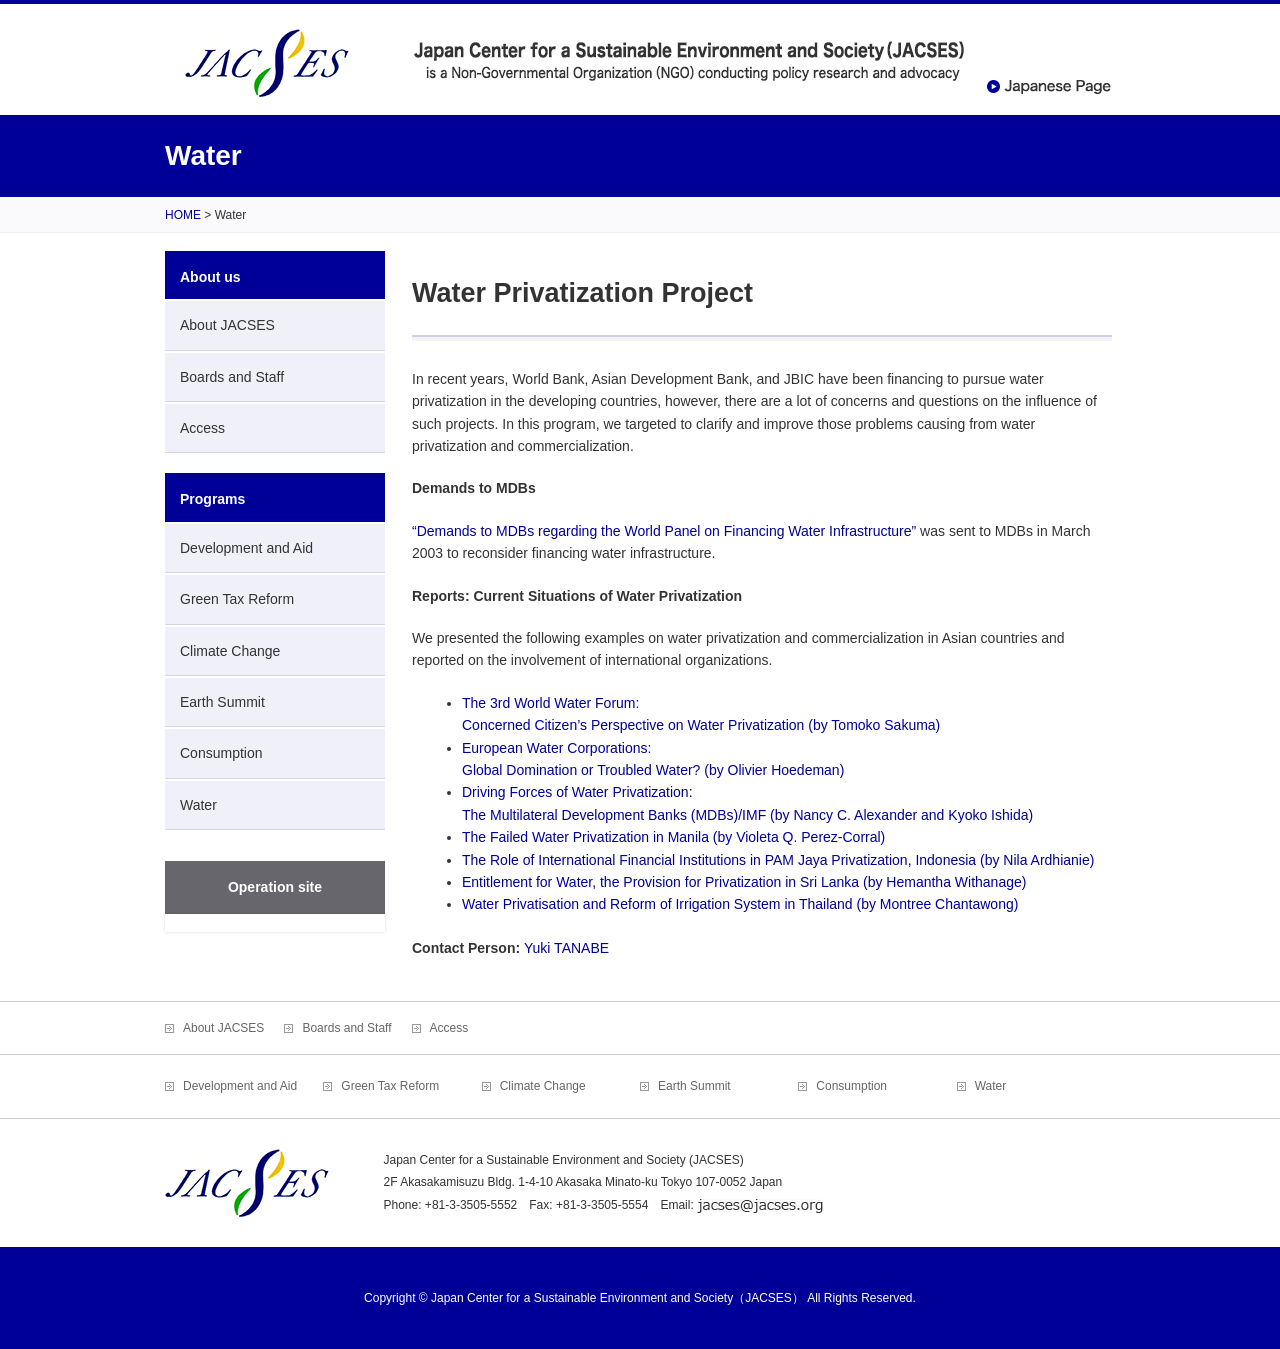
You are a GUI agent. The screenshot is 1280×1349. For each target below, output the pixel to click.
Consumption (221, 753)
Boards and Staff (232, 377)
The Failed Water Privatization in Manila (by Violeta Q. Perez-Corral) (673, 837)
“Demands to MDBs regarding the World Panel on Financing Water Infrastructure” (664, 531)
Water (198, 805)
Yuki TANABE (566, 948)
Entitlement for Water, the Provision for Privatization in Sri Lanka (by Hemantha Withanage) (744, 882)
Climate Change (230, 651)
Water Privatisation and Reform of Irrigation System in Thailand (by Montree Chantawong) (740, 904)
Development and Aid (246, 548)
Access (202, 428)
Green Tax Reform (237, 599)
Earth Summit (222, 702)
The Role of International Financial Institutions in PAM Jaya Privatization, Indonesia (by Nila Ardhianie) (778, 860)
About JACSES (227, 325)
